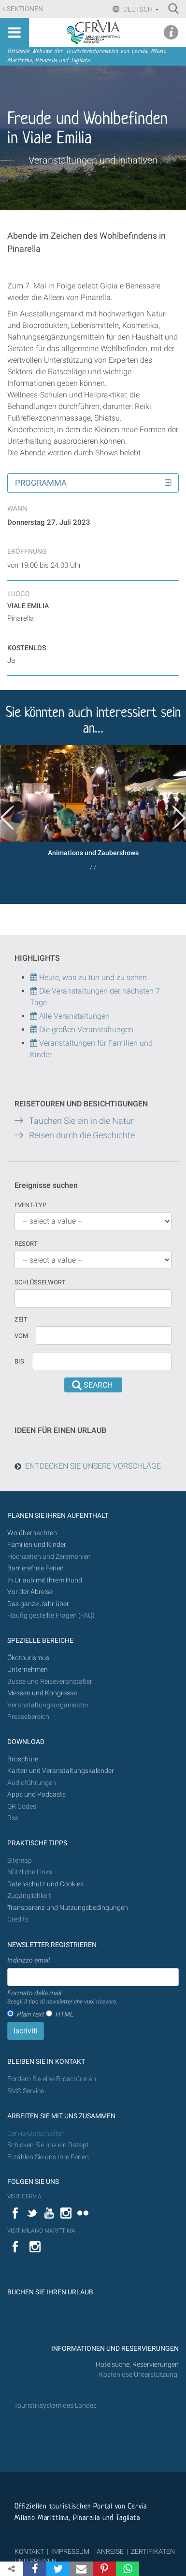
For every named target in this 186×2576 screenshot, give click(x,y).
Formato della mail (62, 1997)
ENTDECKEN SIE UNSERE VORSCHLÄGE (93, 1466)
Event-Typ (30, 1205)
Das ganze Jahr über (38, 1604)
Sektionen (25, 9)
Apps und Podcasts (36, 1794)
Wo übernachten (32, 1533)
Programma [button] (41, 483)
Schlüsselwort (40, 1282)
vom (21, 1335)
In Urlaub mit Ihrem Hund (44, 1580)
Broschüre (22, 1759)
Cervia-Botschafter (35, 2133)
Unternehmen (27, 1669)
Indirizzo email (28, 1960)
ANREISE (110, 2551)
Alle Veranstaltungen (70, 1016)
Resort (26, 1243)
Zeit (21, 1319)
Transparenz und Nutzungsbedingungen (67, 1908)
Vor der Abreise (30, 1592)
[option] (93, 811)
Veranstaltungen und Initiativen (93, 160)
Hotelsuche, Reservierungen (137, 2364)
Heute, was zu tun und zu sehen (88, 977)
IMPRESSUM (70, 2551)
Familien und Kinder (36, 1544)
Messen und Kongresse (42, 1693)
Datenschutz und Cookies (46, 1884)
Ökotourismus (28, 1658)
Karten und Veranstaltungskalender (60, 1771)
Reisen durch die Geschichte (82, 1135)
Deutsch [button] (140, 9)
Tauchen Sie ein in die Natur (81, 1121)
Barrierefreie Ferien (36, 1568)
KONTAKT (29, 2551)
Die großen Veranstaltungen (85, 1029)
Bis (19, 1361)
